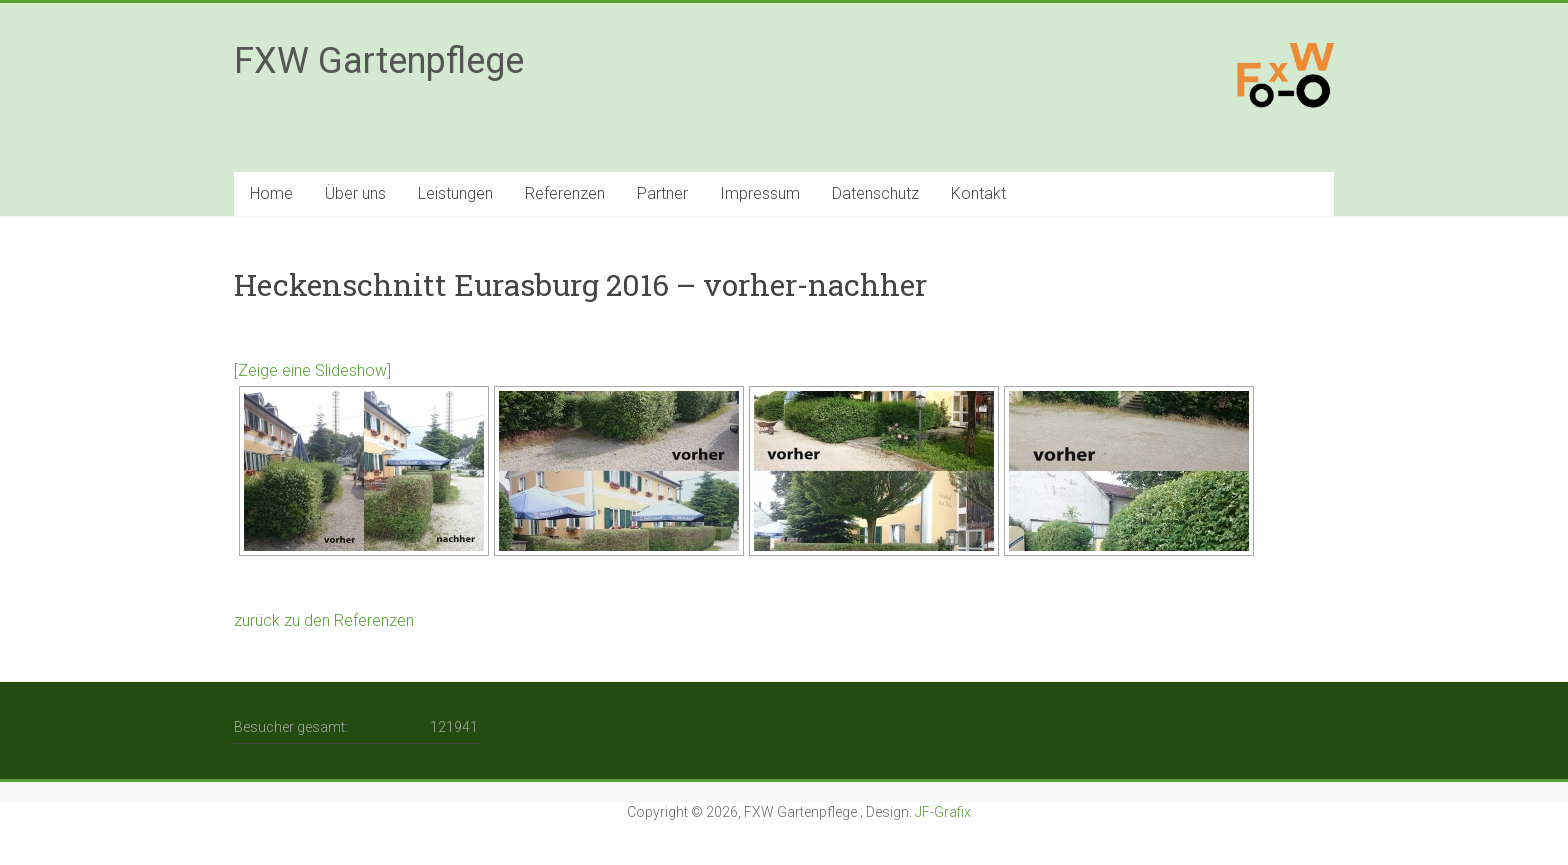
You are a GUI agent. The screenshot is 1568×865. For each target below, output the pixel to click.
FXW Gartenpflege (379, 61)
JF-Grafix (943, 812)
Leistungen (455, 193)
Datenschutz (875, 193)
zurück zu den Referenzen (326, 620)
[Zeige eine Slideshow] (312, 370)
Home (271, 193)
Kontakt (978, 193)
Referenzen (565, 193)
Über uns (355, 193)
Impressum (760, 193)
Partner (662, 193)
